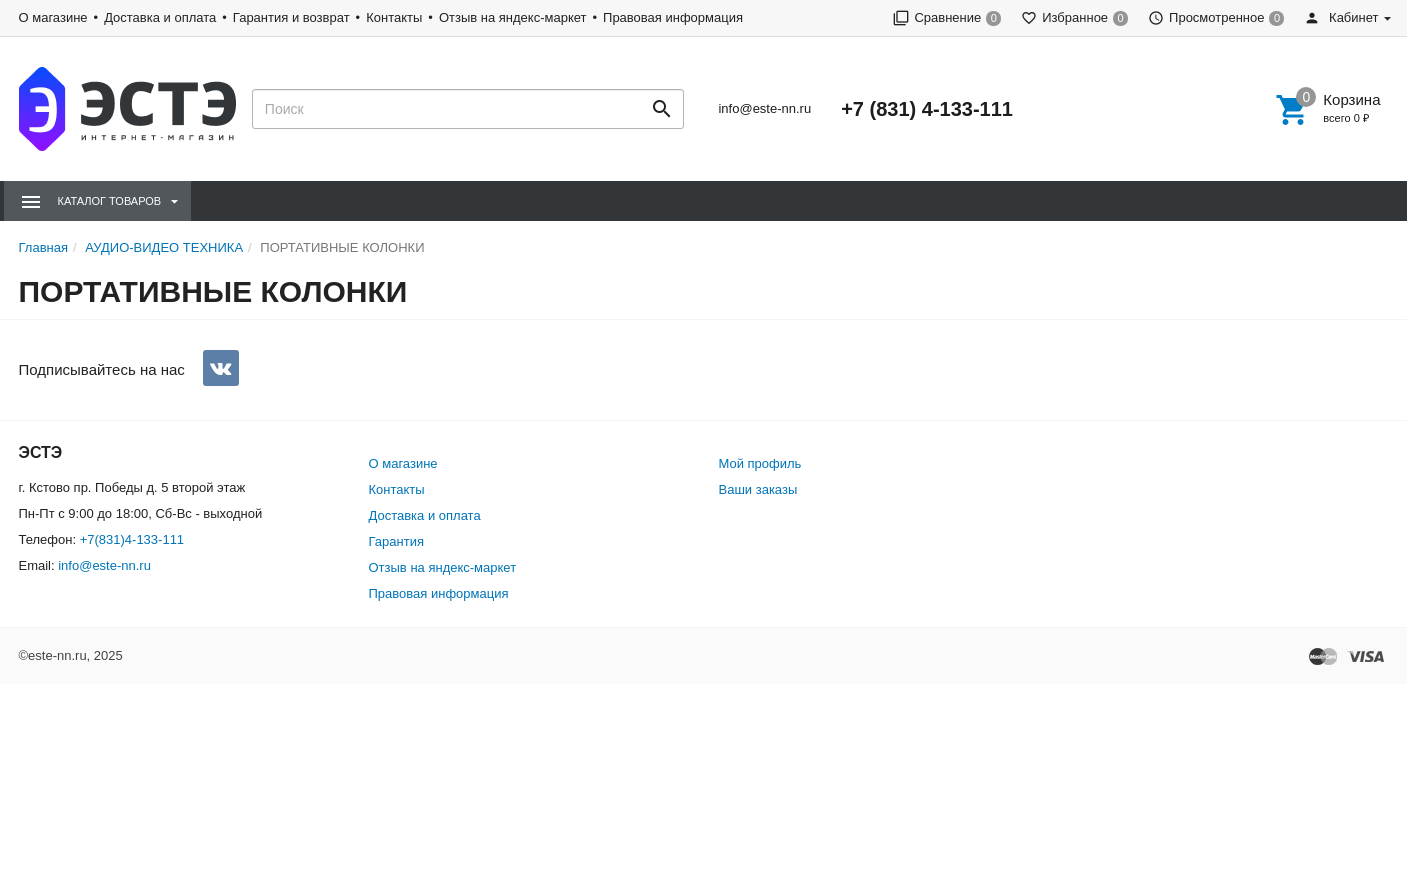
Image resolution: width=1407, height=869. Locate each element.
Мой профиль (760, 463)
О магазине (53, 17)
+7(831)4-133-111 (132, 539)
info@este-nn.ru (764, 108)
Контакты (394, 17)
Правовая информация (673, 17)
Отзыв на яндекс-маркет (513, 17)
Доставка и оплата (160, 17)
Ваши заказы (758, 489)
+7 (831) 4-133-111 (927, 109)
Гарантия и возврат (291, 17)
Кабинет (1341, 17)
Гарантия (396, 541)
